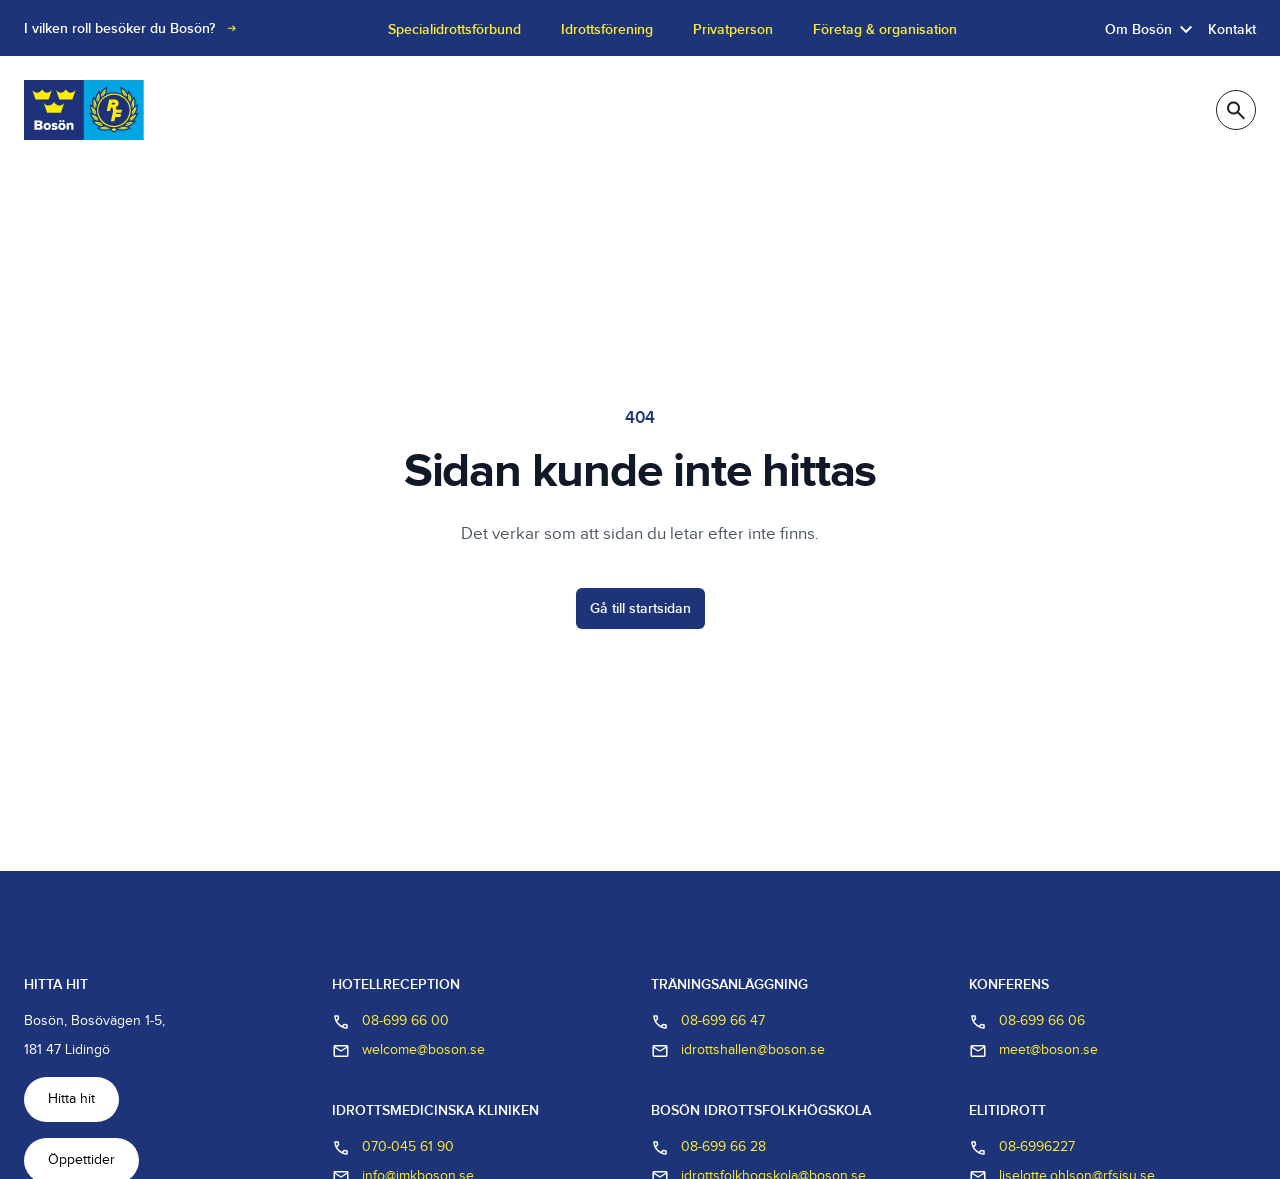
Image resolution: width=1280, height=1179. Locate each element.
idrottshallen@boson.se (738, 1051)
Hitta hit (71, 1099)
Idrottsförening (607, 29)
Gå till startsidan (640, 608)
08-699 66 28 (708, 1148)
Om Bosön (1138, 29)
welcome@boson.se (408, 1051)
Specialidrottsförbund (454, 29)
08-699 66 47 (708, 1022)
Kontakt (1232, 29)
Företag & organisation (885, 29)
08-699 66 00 (390, 1022)
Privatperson (733, 29)
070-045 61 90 (393, 1148)
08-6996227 (1022, 1148)
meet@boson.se (1033, 1051)
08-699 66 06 (1027, 1022)
